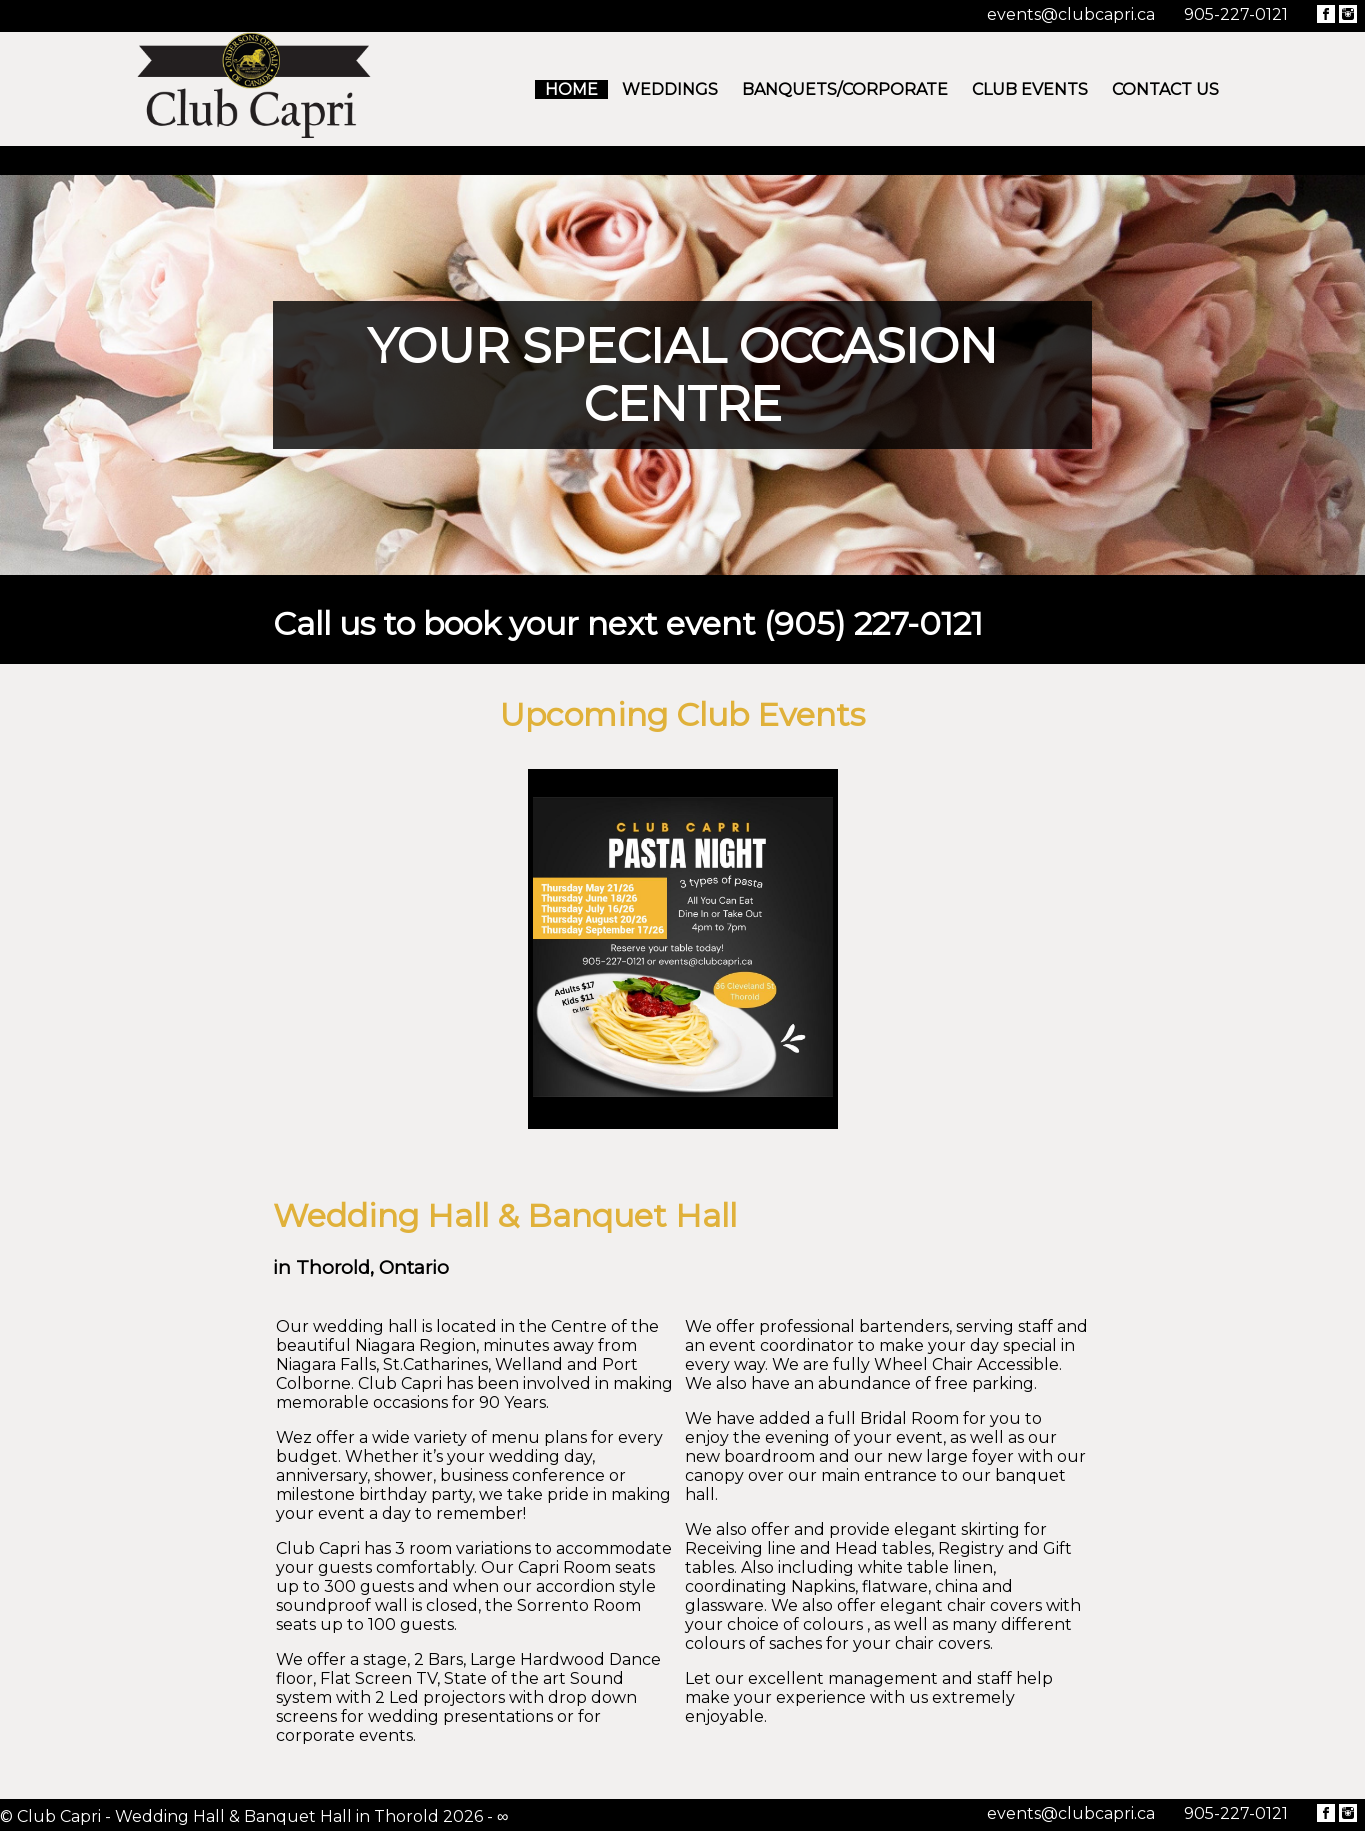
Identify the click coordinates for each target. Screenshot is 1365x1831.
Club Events (1030, 89)
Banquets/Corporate (845, 89)
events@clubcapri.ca (1071, 14)
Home (571, 89)
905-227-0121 (1236, 14)
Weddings (670, 89)
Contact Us (1165, 89)
